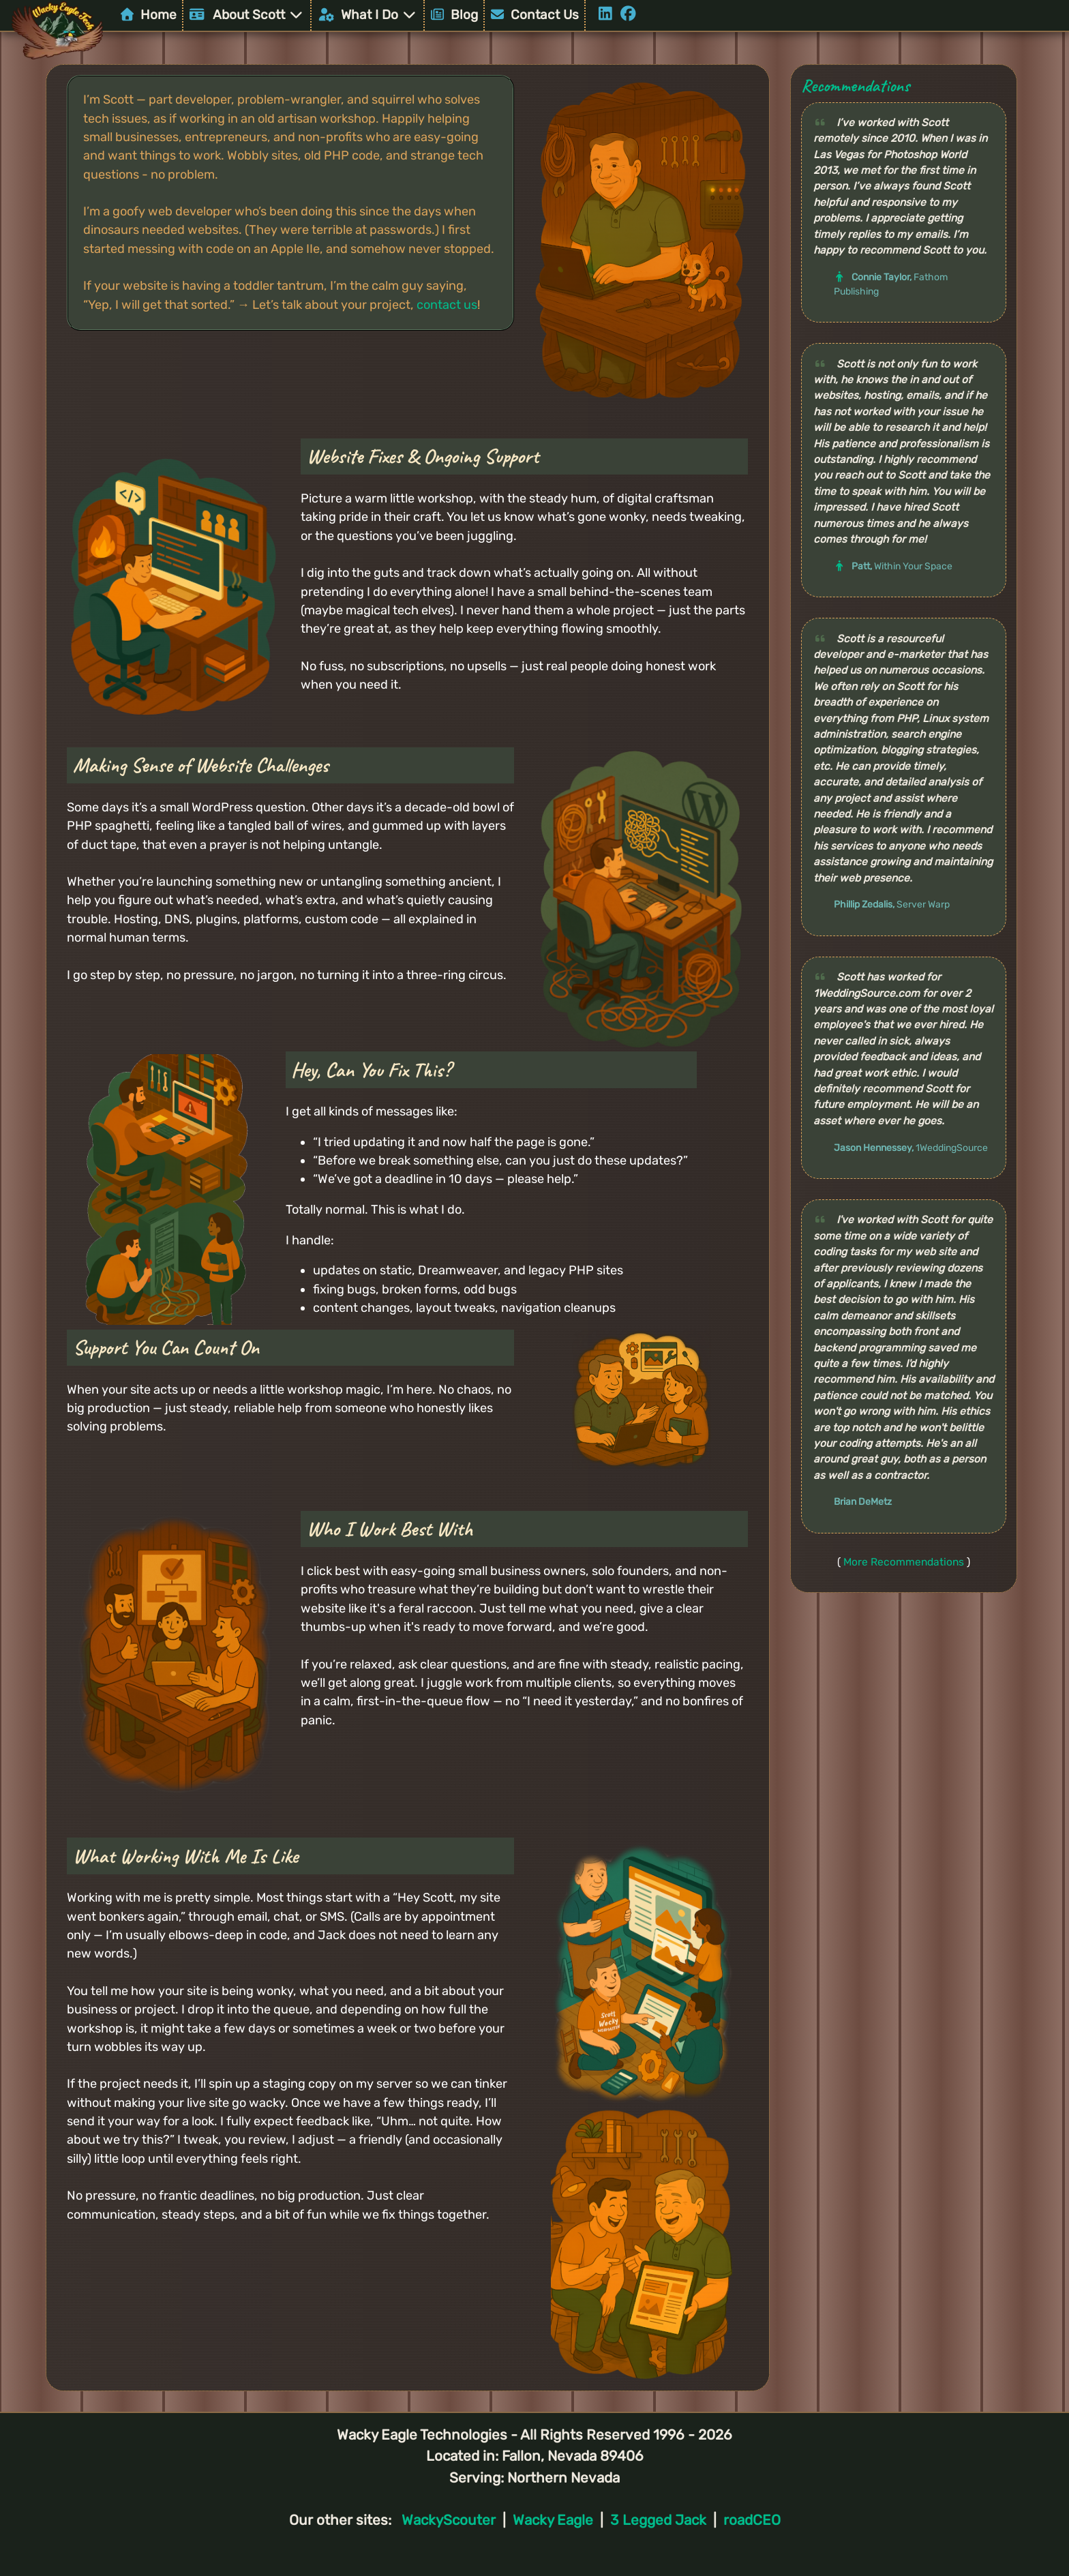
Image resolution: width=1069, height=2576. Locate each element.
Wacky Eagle (553, 2520)
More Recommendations (903, 1561)
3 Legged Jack (658, 2520)
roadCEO (752, 2520)
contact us (447, 304)
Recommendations (855, 85)
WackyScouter (449, 2520)
